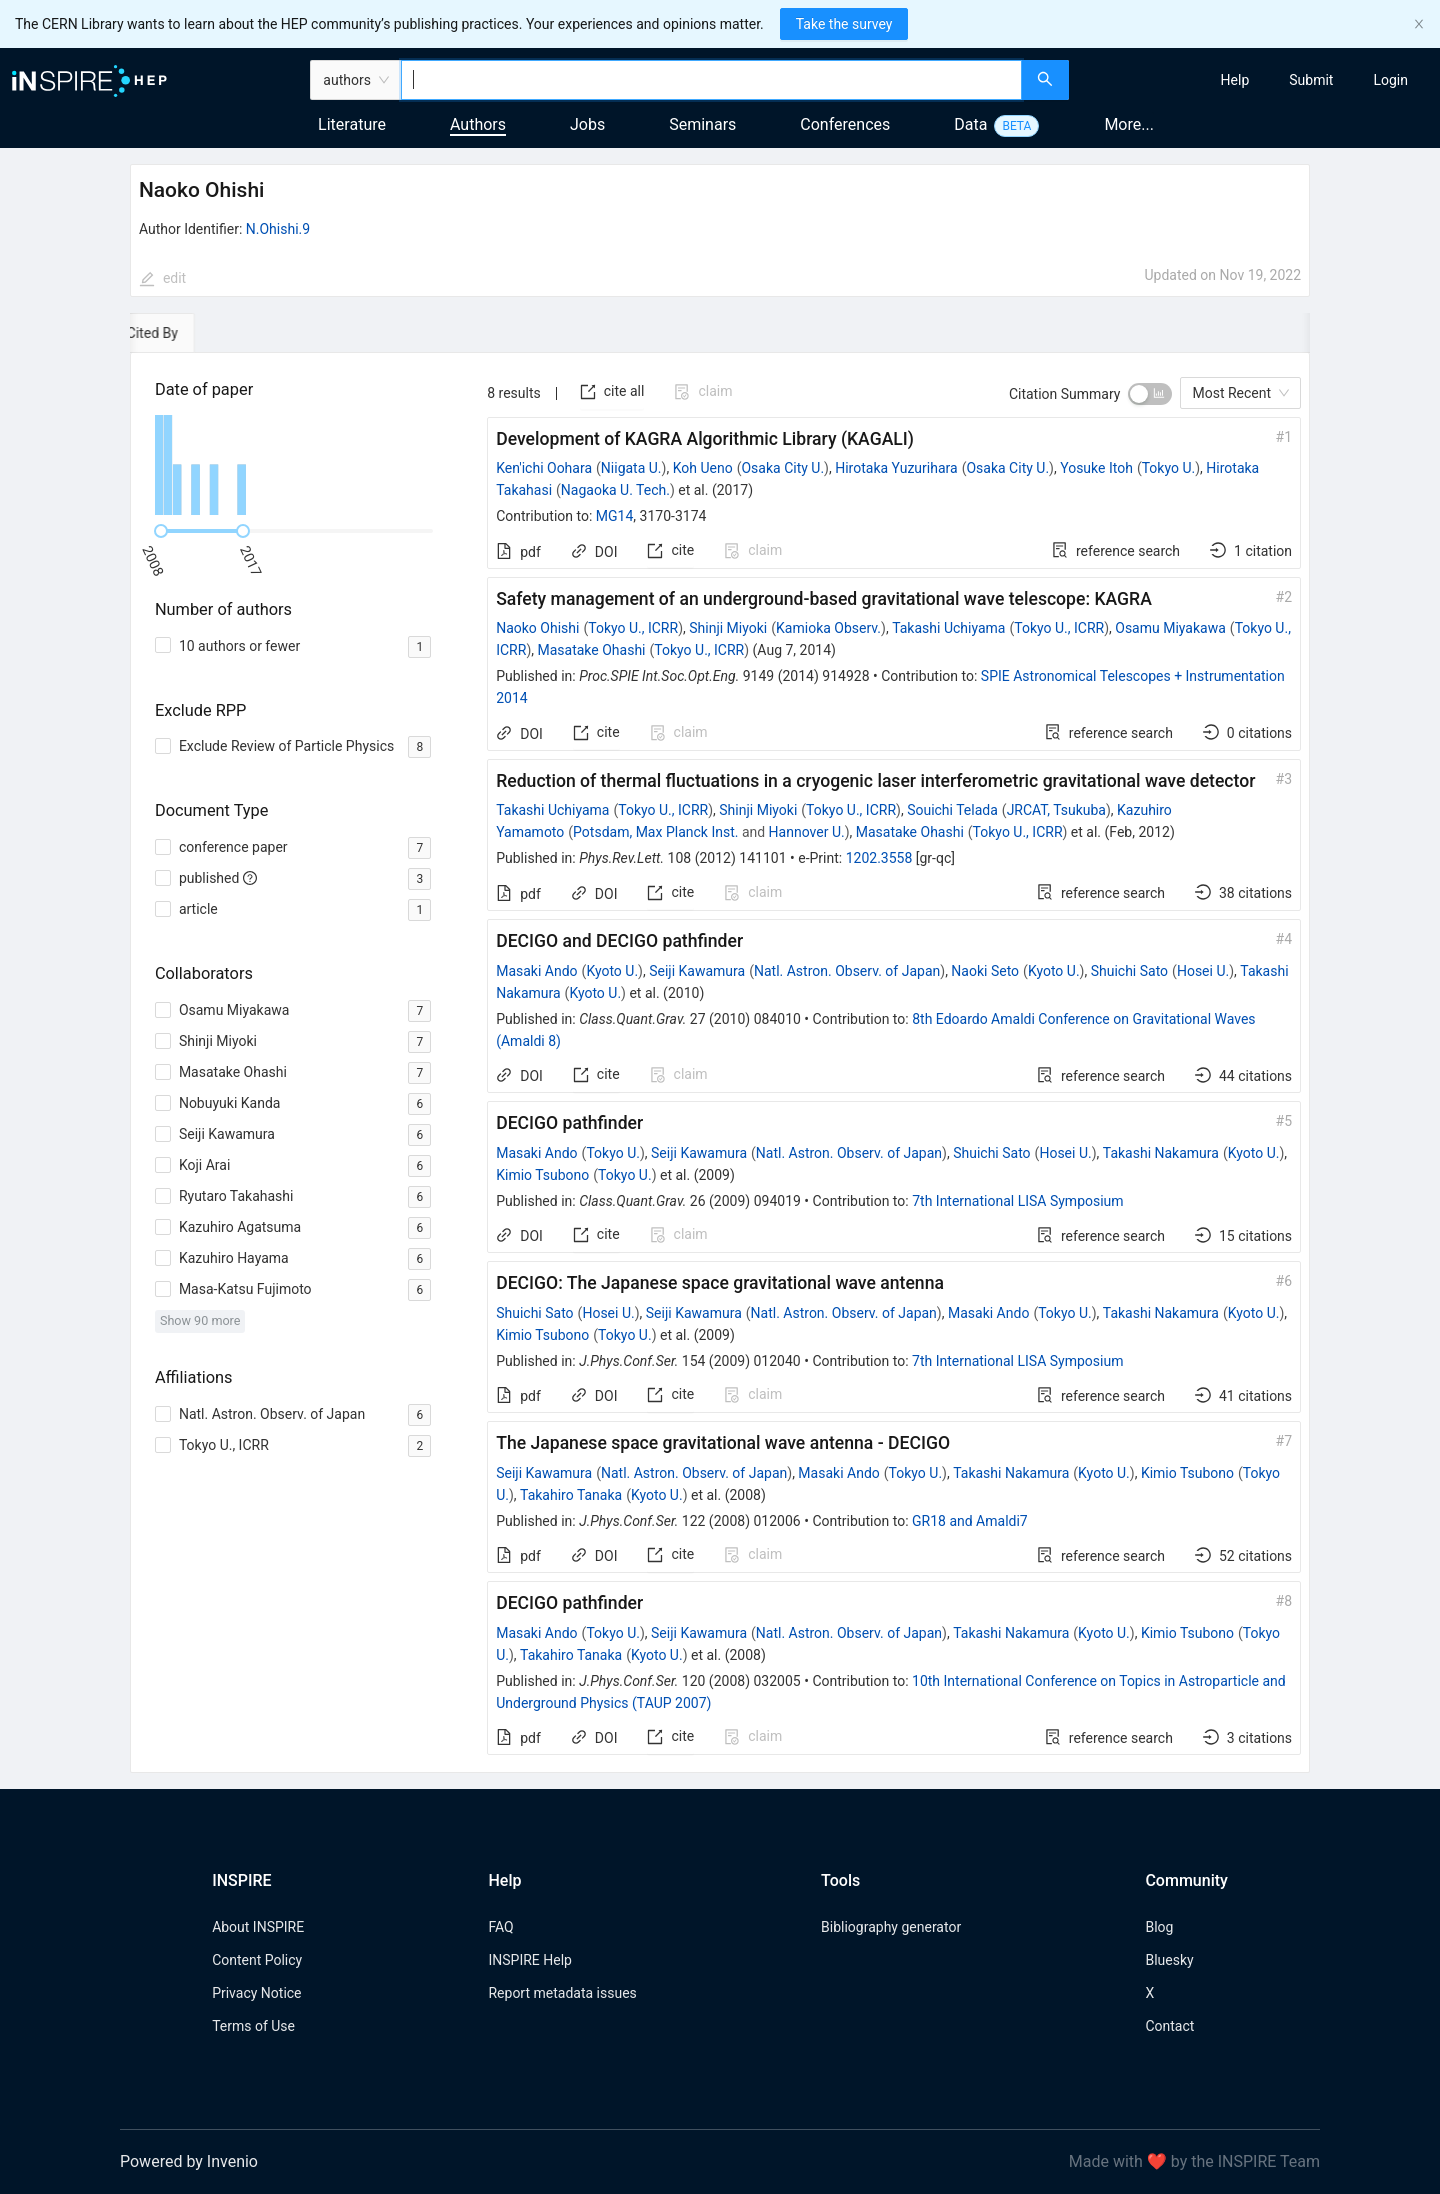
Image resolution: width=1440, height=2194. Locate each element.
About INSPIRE (258, 1927)
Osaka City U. (782, 468)
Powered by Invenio (189, 2161)
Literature (352, 124)
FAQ (500, 1927)
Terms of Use (253, 2026)
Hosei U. (1203, 971)
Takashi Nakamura (1161, 1153)
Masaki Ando (536, 971)
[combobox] (711, 80)
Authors (478, 124)
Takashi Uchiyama (948, 628)
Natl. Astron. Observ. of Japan (847, 971)
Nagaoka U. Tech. (615, 490)
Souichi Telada (952, 810)
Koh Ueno (703, 468)
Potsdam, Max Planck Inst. (655, 832)
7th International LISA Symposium (1017, 1201)
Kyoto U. (612, 971)
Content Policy (257, 1960)
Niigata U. (631, 468)
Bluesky (1169, 1960)
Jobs (587, 124)
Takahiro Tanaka (571, 1495)
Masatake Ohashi (591, 650)
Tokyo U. (1169, 468)
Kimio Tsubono (542, 1175)
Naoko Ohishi (537, 628)
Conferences (845, 124)
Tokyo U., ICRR (633, 628)
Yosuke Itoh (1096, 468)
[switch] (1150, 394)
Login (1390, 80)
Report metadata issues (562, 1993)
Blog (1159, 1927)
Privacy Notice (256, 1993)
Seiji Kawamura (697, 971)
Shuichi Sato (1129, 971)
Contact (1169, 2026)
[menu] (1257, 80)
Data (970, 124)
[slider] (161, 531)
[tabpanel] (720, 1063)
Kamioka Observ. (828, 628)
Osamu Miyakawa (1170, 628)
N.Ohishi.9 (278, 229)
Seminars (702, 124)
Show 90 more (200, 1320)
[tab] (187, 333)
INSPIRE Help (529, 1960)
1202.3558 (879, 858)
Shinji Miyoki (728, 628)
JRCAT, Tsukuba (1056, 810)
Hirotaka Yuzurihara (896, 468)
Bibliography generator (891, 1927)
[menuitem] (1235, 80)
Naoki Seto (985, 971)
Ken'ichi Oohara (544, 468)
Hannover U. (807, 832)
